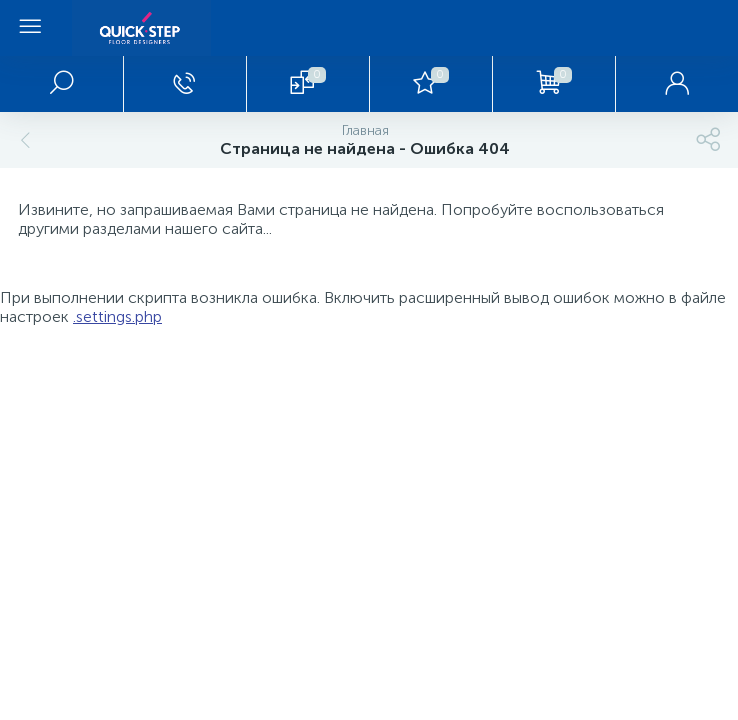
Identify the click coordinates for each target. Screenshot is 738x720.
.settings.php (117, 316)
